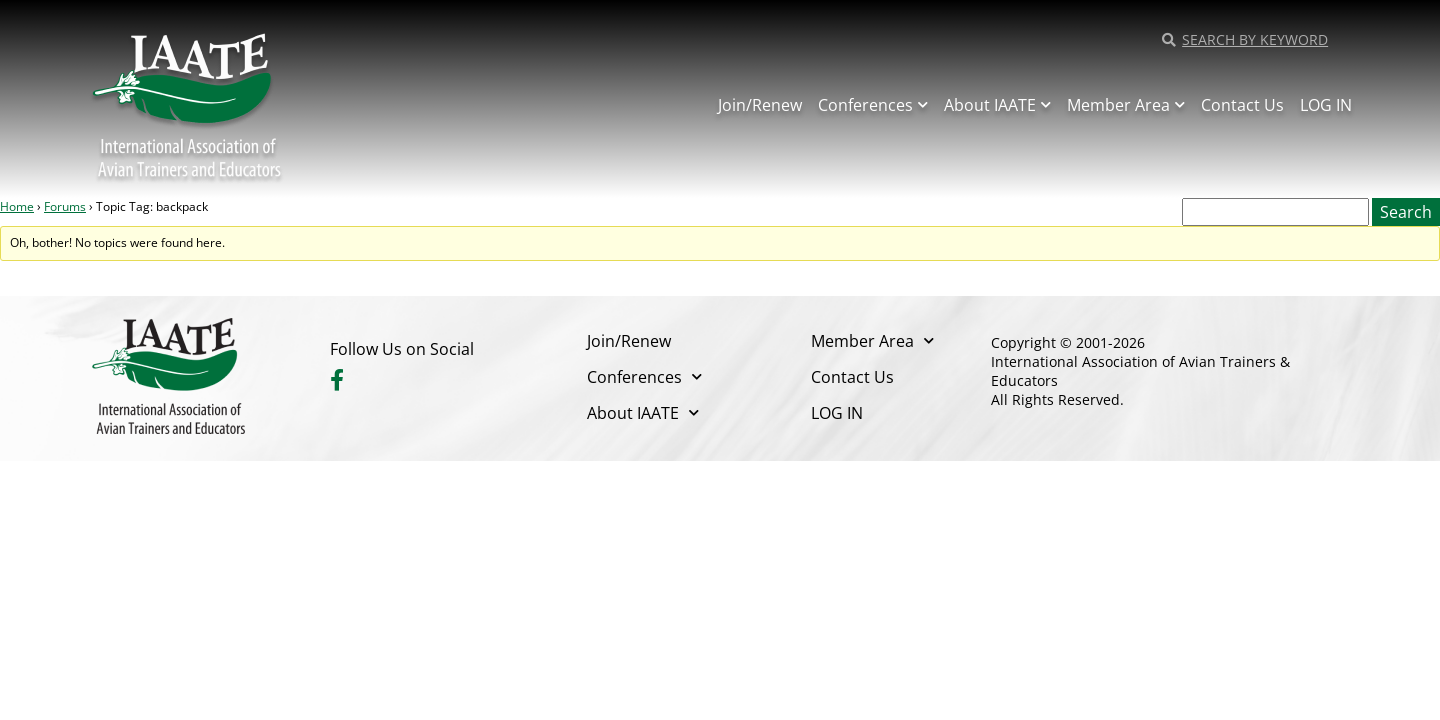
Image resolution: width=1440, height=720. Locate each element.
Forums (65, 206)
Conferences (873, 104)
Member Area (1126, 104)
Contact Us (1242, 105)
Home (17, 206)
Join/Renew (760, 105)
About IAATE (997, 104)
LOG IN (1326, 105)
